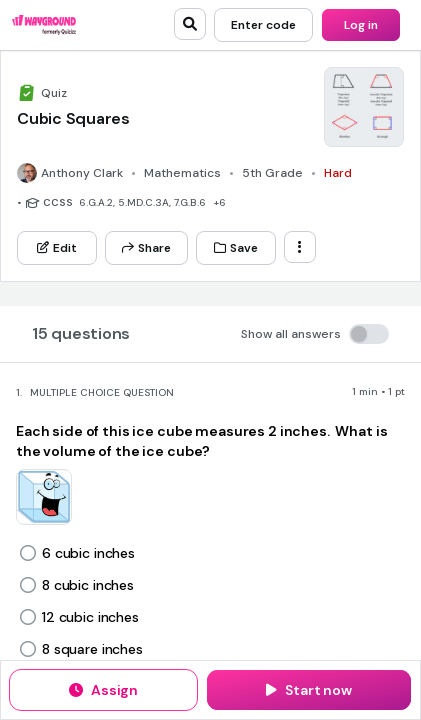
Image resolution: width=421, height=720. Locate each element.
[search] (190, 24)
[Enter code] (263, 25)
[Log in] (361, 25)
